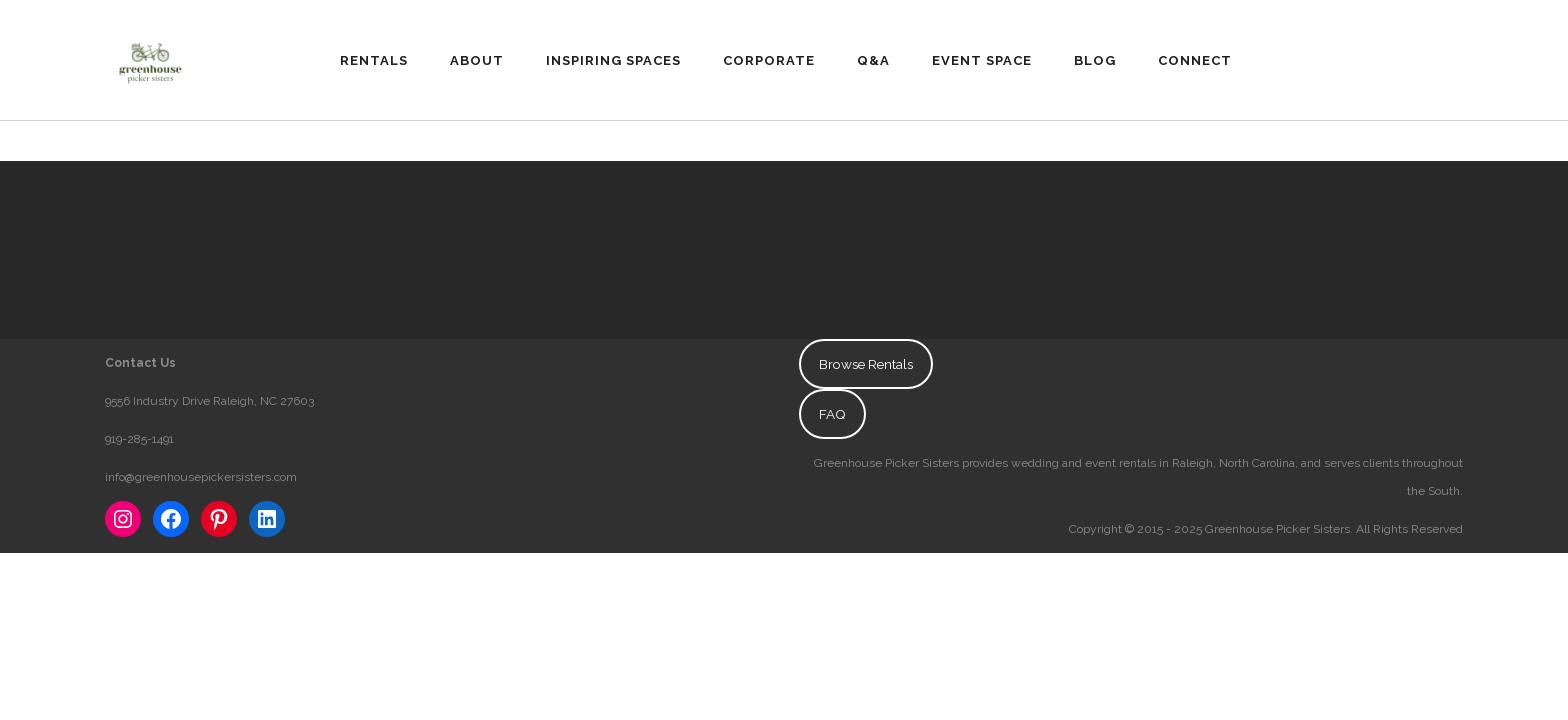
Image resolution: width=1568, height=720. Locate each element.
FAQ (832, 414)
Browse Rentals (866, 364)
